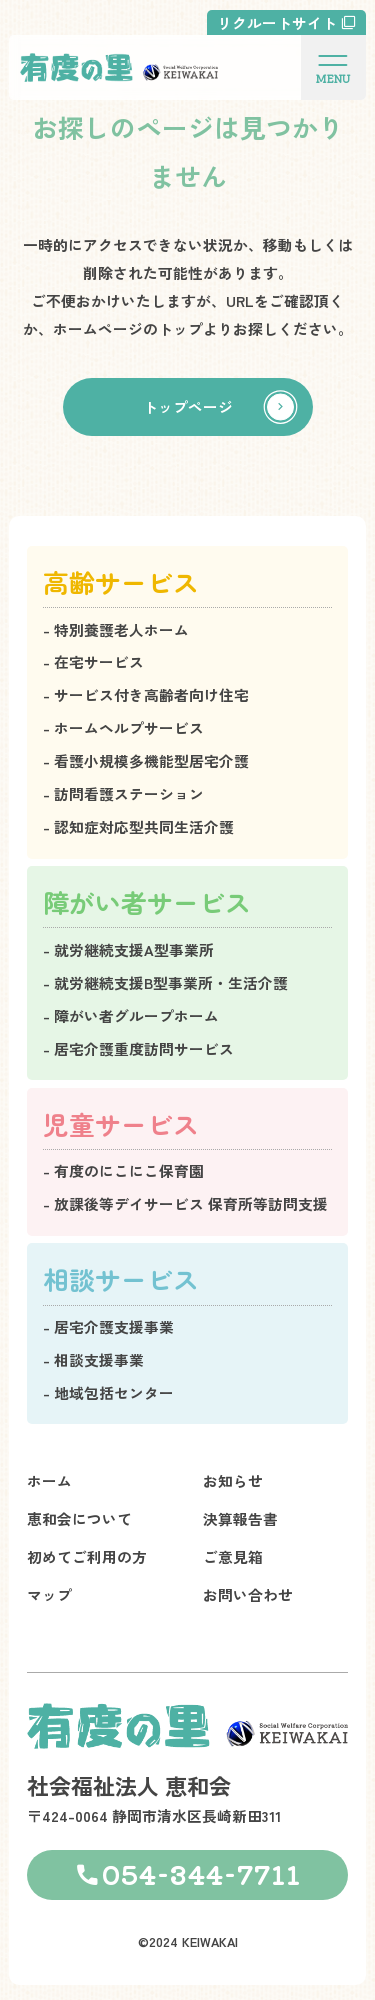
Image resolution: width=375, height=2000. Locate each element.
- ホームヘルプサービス (123, 727)
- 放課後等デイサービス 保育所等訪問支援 (185, 1203)
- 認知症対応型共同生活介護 (138, 826)
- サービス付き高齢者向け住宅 (146, 694)
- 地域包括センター (108, 1392)
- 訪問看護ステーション (123, 793)
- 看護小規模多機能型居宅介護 (146, 760)
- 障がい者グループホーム (131, 1015)
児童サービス (121, 1123)
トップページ (188, 414)
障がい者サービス (147, 901)
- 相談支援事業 (93, 1359)
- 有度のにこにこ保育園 (123, 1170)
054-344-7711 (201, 1873)
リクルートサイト (277, 22)
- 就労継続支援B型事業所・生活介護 (165, 982)
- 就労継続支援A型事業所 (128, 949)
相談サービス (121, 1278)
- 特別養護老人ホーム (116, 629)
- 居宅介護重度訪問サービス (138, 1048)
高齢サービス (121, 581)
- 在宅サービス (93, 661)
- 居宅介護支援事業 (108, 1326)
